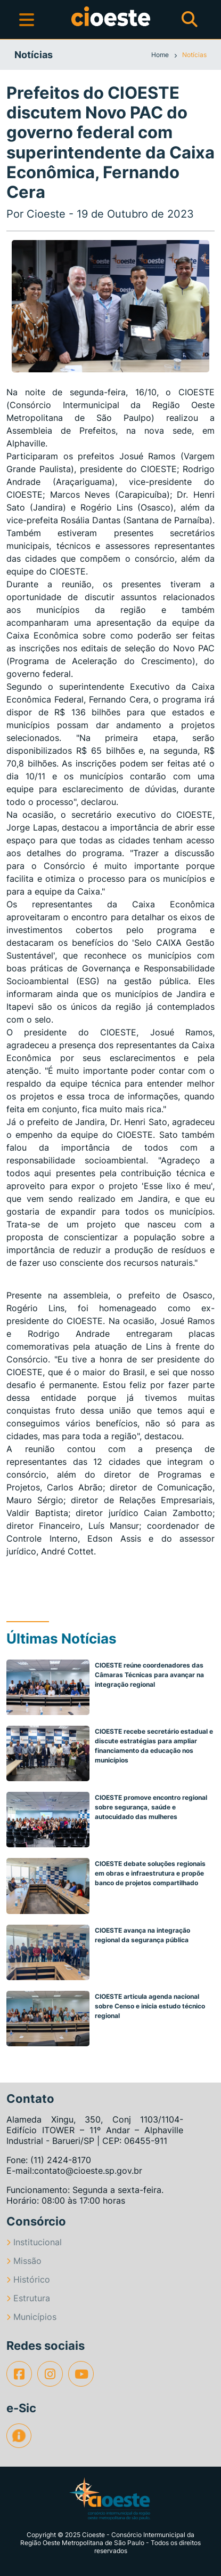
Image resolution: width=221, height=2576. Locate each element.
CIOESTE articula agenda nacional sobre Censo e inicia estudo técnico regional (150, 2006)
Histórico (28, 2279)
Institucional (34, 2242)
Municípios (31, 2316)
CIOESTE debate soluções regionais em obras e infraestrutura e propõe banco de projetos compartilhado (150, 1873)
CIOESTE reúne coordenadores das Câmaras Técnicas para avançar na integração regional (149, 1674)
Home (160, 55)
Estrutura (28, 2298)
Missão (24, 2260)
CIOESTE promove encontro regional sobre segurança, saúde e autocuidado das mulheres (151, 1807)
